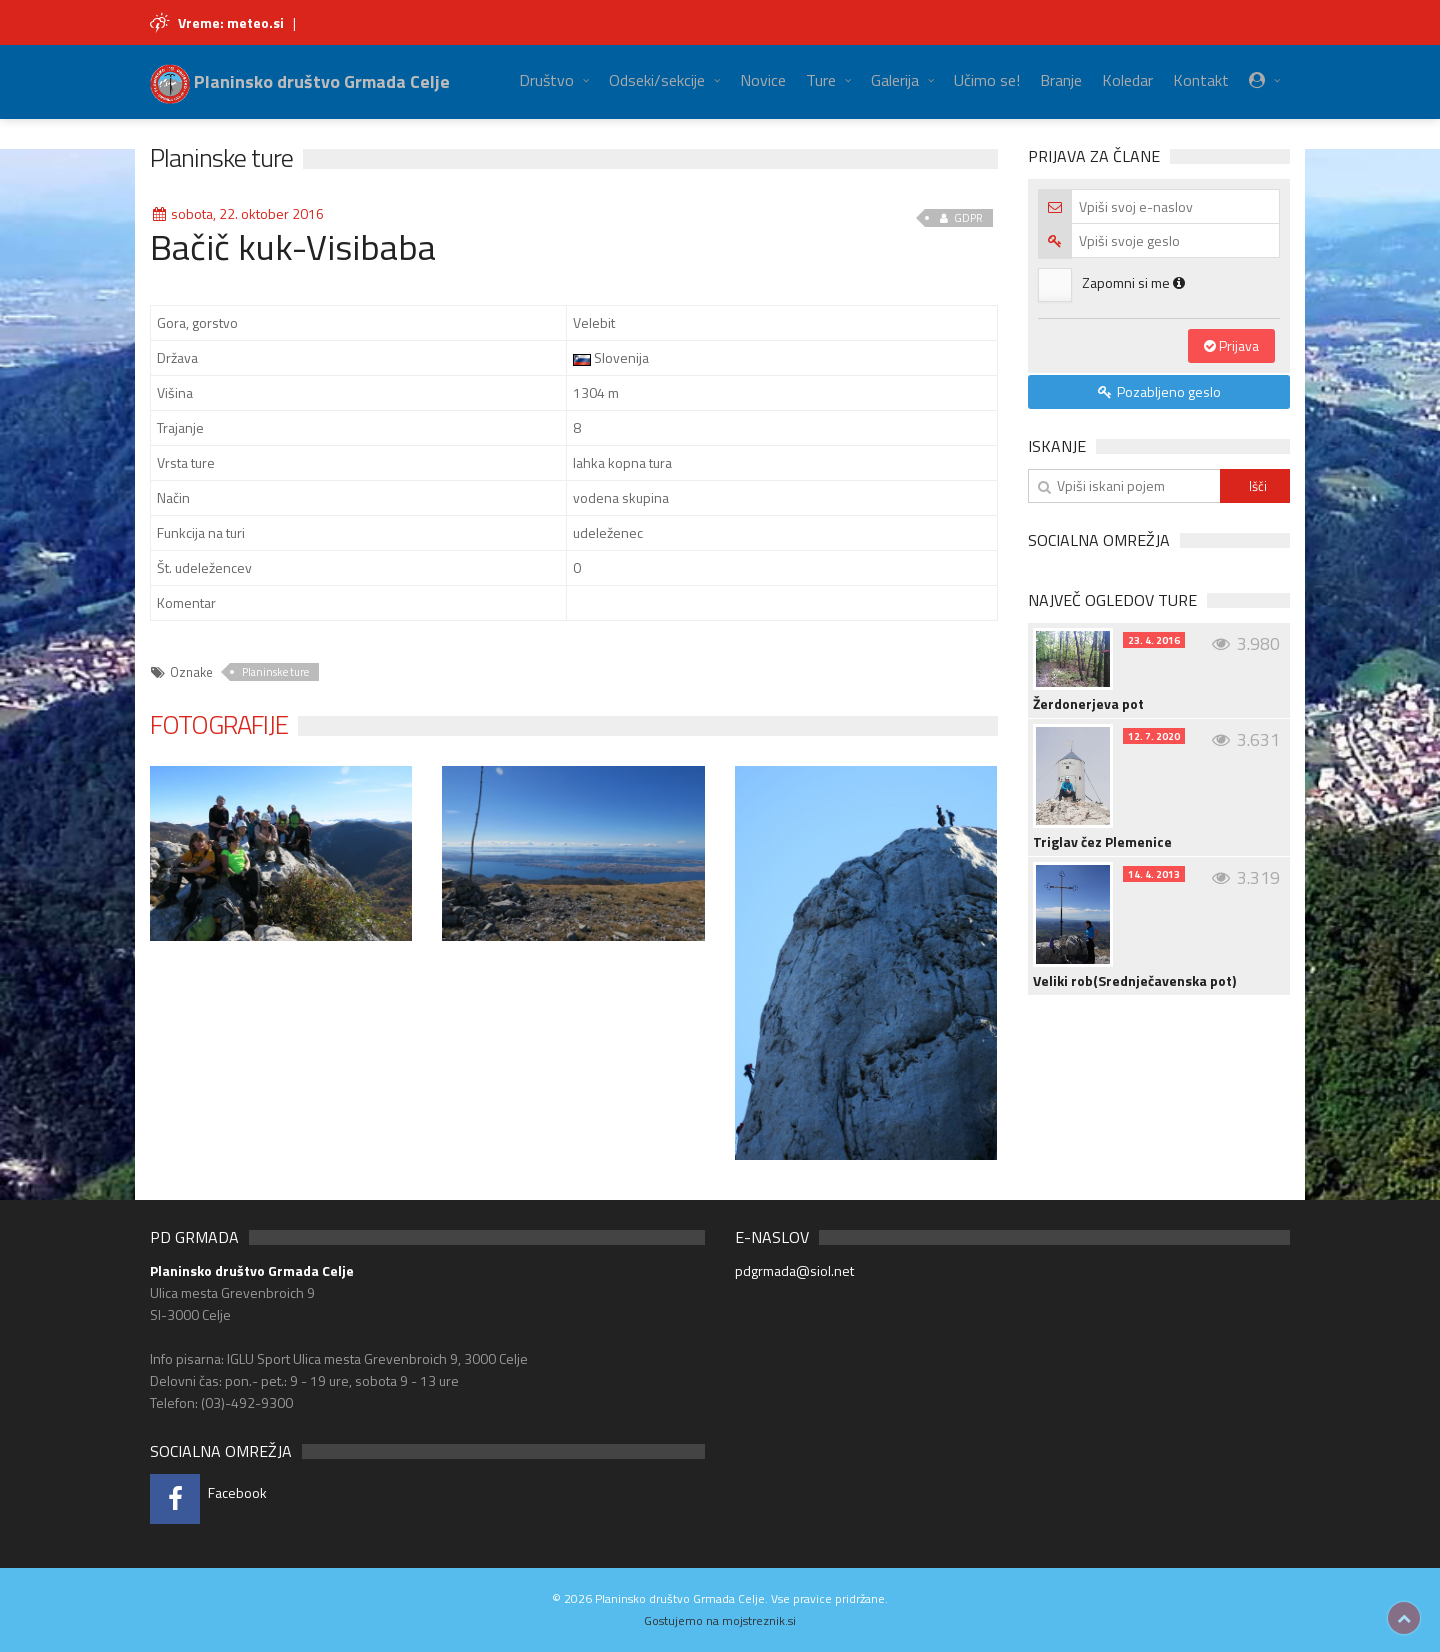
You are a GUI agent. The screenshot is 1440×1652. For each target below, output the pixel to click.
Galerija (895, 80)
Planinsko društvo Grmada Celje (300, 81)
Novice (763, 80)
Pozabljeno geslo (1158, 391)
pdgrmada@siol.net (794, 1270)
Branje (1061, 80)
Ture (821, 80)
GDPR (959, 218)
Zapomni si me (1133, 282)
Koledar (1127, 80)
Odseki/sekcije (657, 80)
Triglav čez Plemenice (1102, 842)
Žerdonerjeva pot (1088, 704)
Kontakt (1201, 80)
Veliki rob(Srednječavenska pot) (1134, 981)
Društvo (546, 80)
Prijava (1231, 345)
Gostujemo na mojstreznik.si (720, 1620)
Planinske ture (221, 157)
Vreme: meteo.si (231, 22)
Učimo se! (987, 80)
